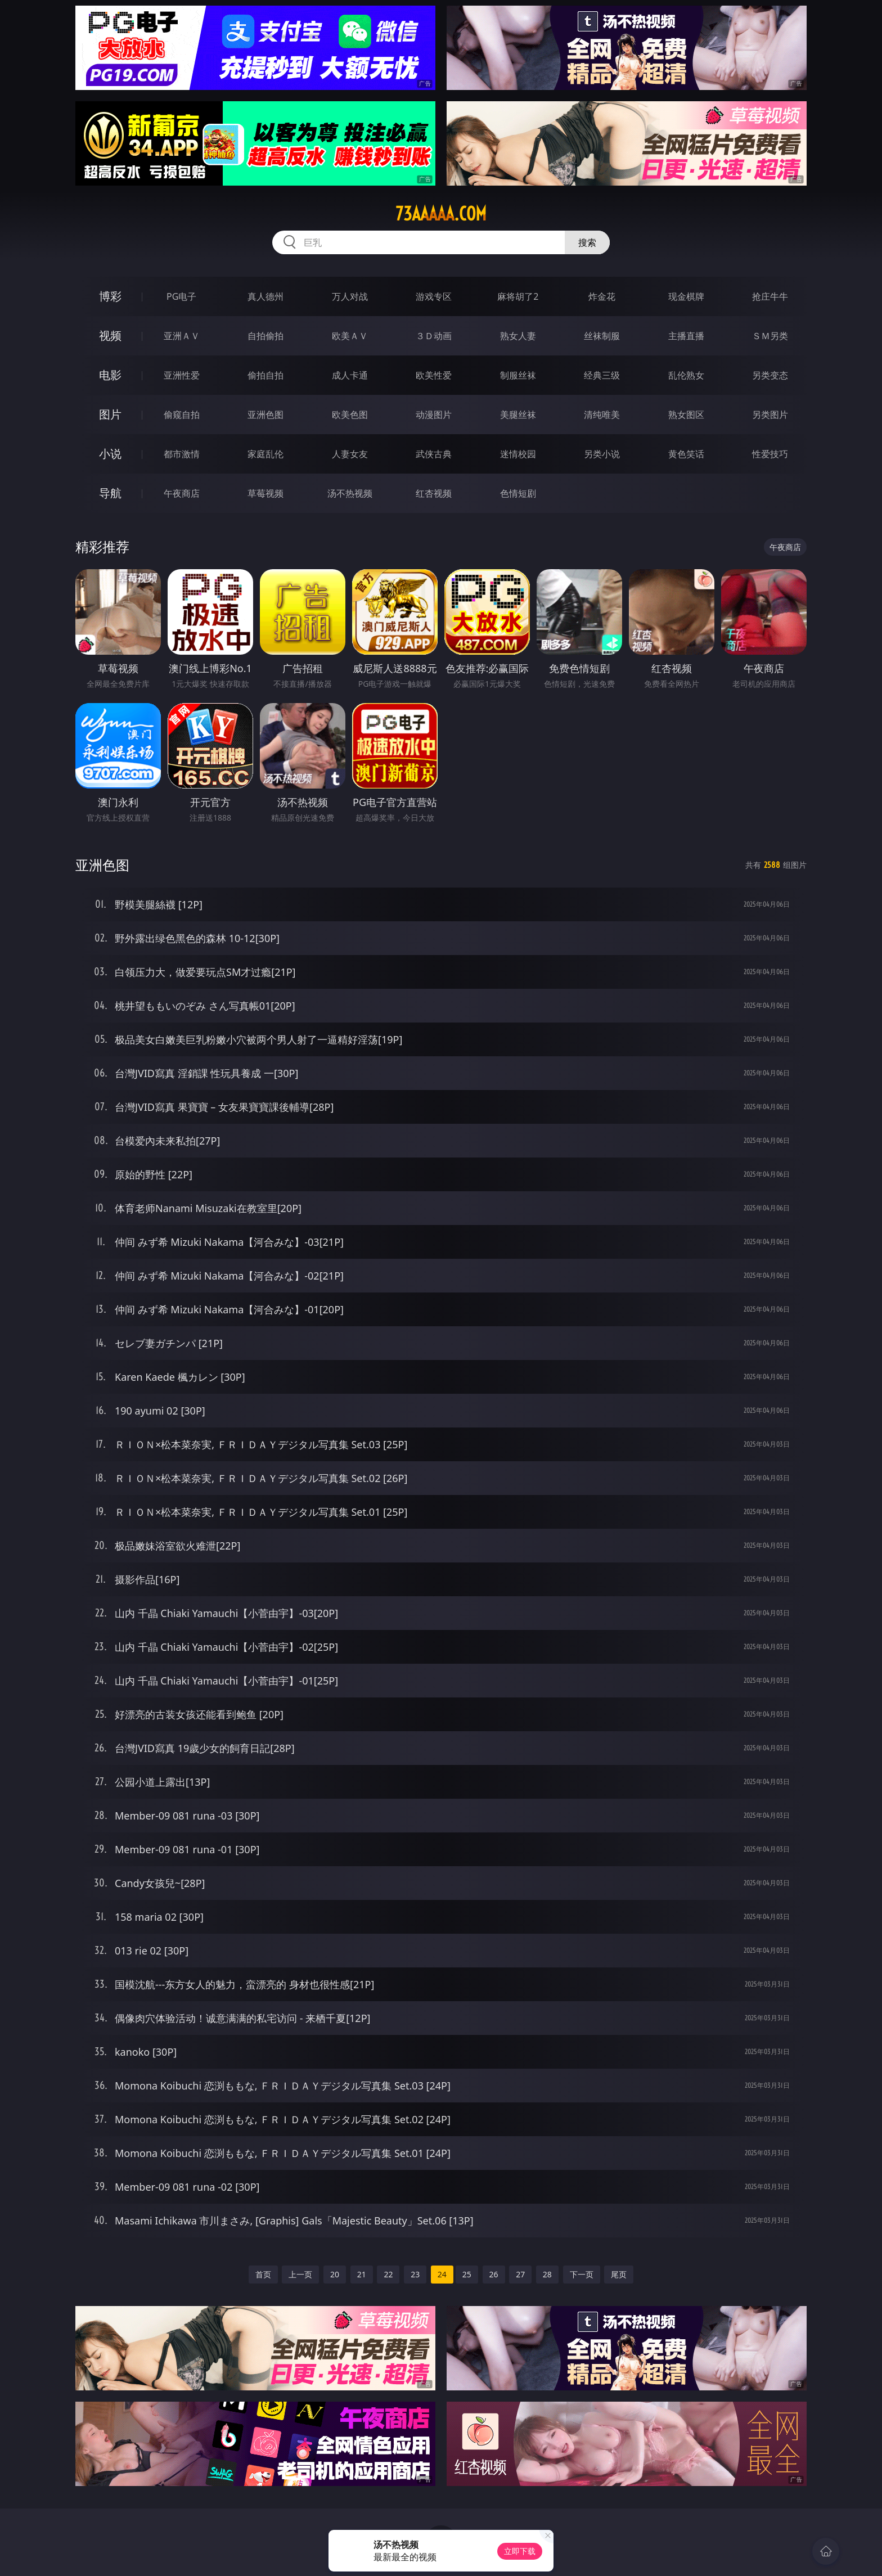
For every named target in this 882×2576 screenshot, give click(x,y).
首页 (263, 2274)
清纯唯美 (602, 414)
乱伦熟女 (686, 375)
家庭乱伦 (266, 454)
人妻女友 (350, 454)
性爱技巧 (770, 454)
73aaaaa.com (441, 213)
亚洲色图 (266, 414)
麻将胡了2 (517, 296)
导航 (110, 493)
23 (415, 2274)
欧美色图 (350, 414)
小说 (110, 453)
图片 (110, 414)
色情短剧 (518, 493)
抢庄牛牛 (770, 296)
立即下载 (520, 2551)
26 (493, 2274)
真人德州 (266, 296)
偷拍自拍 (266, 375)
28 (547, 2274)
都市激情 (182, 454)
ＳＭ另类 (770, 336)
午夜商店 (182, 493)
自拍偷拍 (266, 336)
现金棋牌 (686, 296)
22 (388, 2274)
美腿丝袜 (518, 414)
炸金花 (601, 296)
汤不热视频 (349, 493)
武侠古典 (434, 454)
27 (520, 2274)
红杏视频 (434, 493)
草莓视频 (266, 493)
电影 (110, 374)
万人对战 (350, 296)
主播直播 (686, 336)
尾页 (619, 2274)
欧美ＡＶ (350, 336)
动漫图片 (434, 414)
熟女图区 (686, 414)
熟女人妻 (518, 336)
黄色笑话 (686, 454)
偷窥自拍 (182, 414)
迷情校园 (518, 454)
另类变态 (770, 375)
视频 (110, 335)
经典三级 (602, 375)
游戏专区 (434, 296)
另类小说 (602, 454)
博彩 (110, 296)
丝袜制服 (602, 336)
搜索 (587, 242)
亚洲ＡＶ (182, 336)
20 (334, 2274)
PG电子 (181, 296)
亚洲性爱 (182, 375)
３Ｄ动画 (434, 336)
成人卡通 (350, 375)
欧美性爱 (434, 375)
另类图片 (770, 414)
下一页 (581, 2274)
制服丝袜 (518, 375)
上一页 (300, 2274)
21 (361, 2274)
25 (466, 2274)
